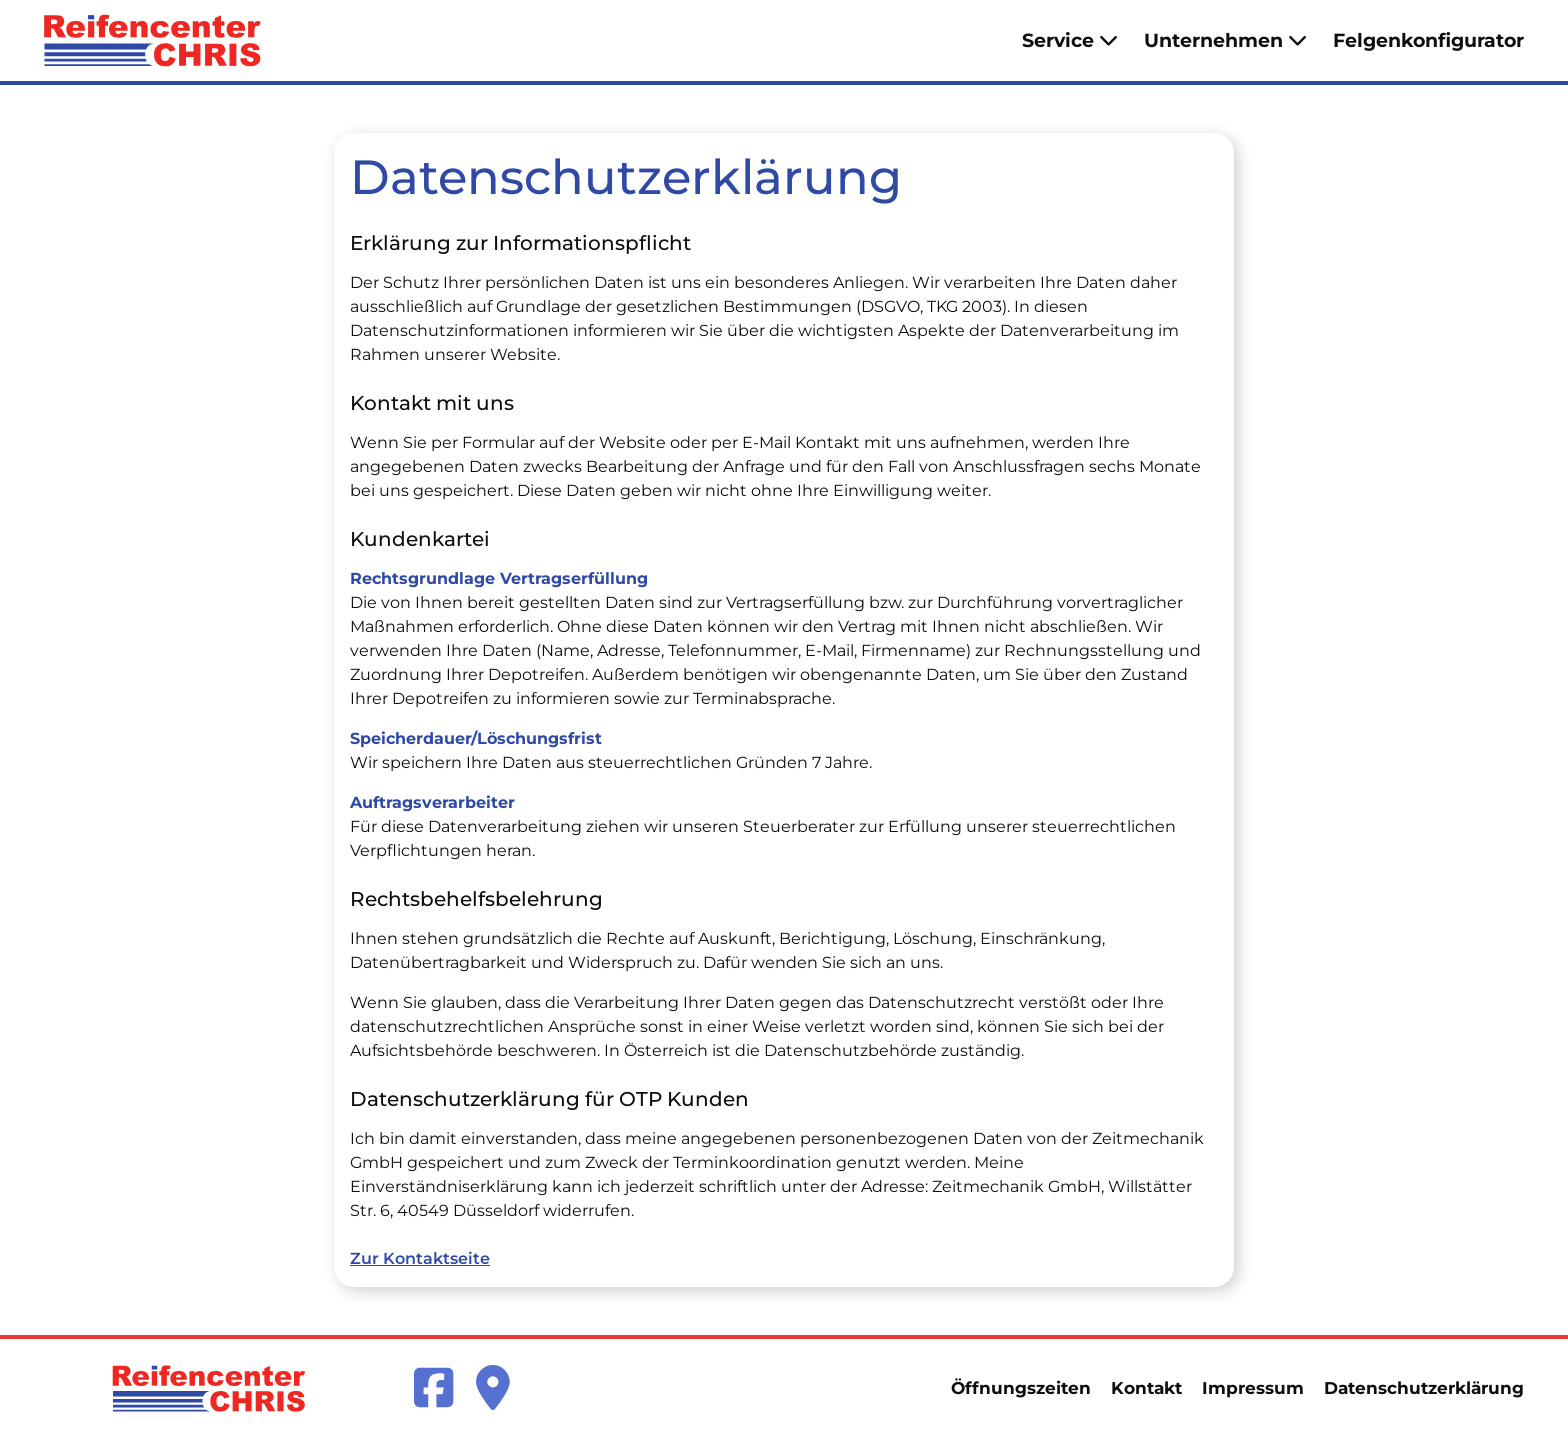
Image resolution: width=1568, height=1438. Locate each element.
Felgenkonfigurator (1428, 40)
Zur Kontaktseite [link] (420, 1258)
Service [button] (1070, 40)
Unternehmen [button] (1225, 40)
